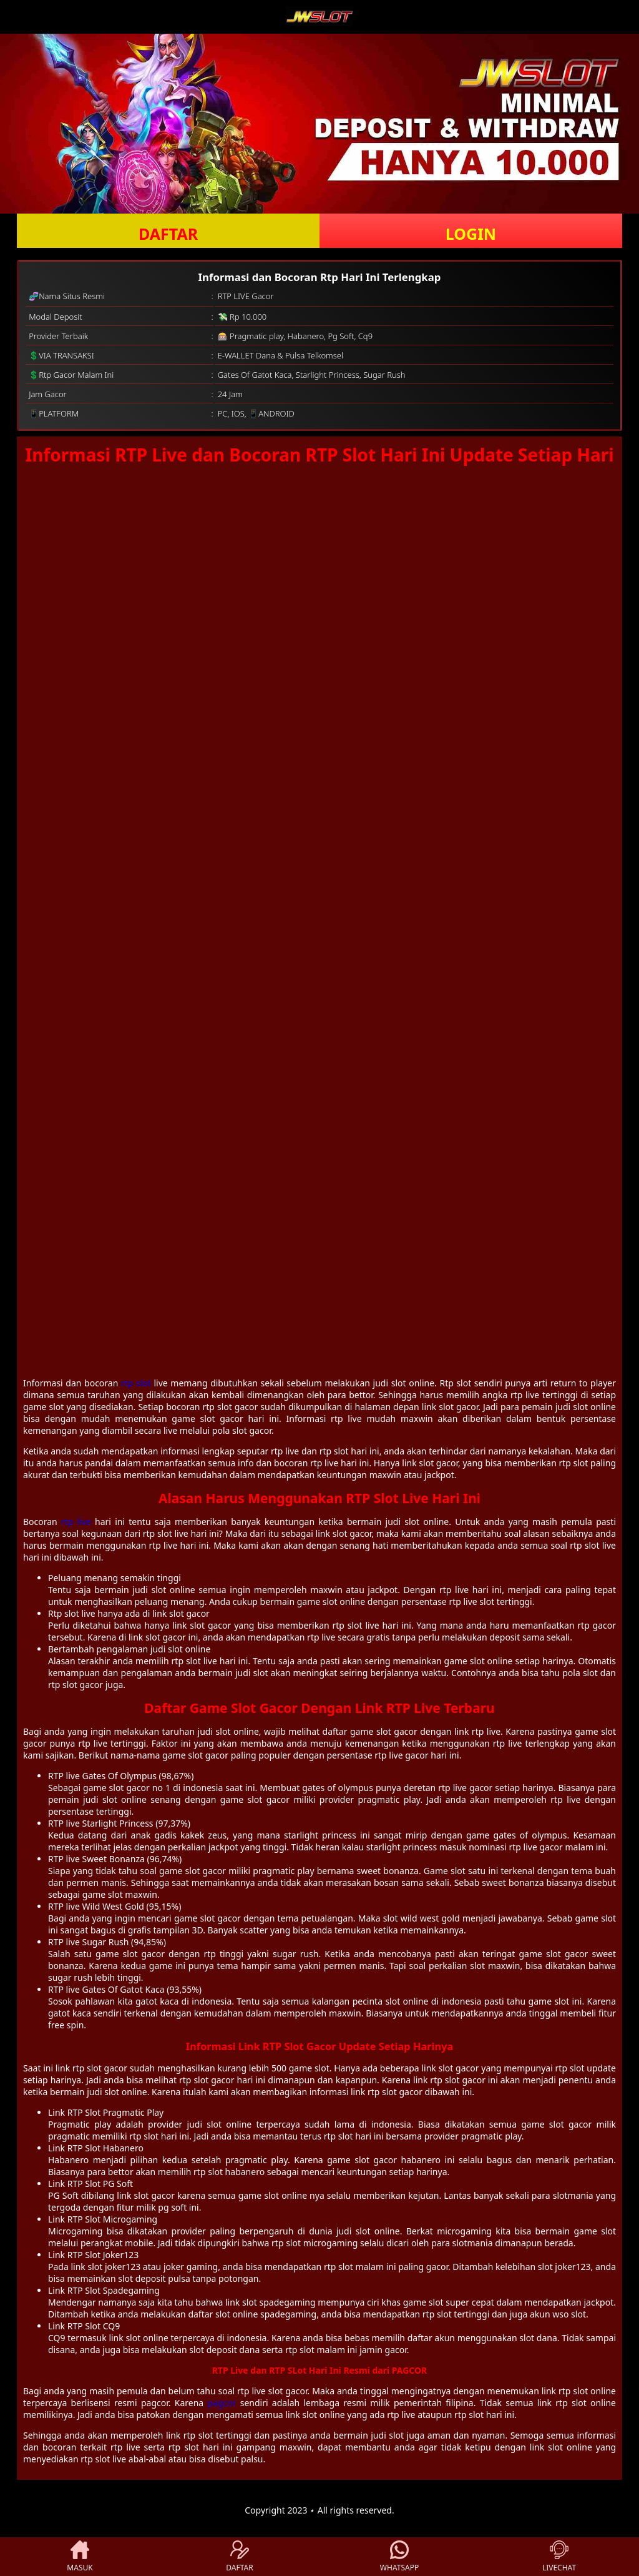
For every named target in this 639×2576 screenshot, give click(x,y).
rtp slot (136, 1383)
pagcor (221, 2403)
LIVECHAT (559, 2556)
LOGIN (471, 233)
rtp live (76, 1521)
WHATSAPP (399, 2556)
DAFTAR (168, 233)
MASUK (79, 2556)
